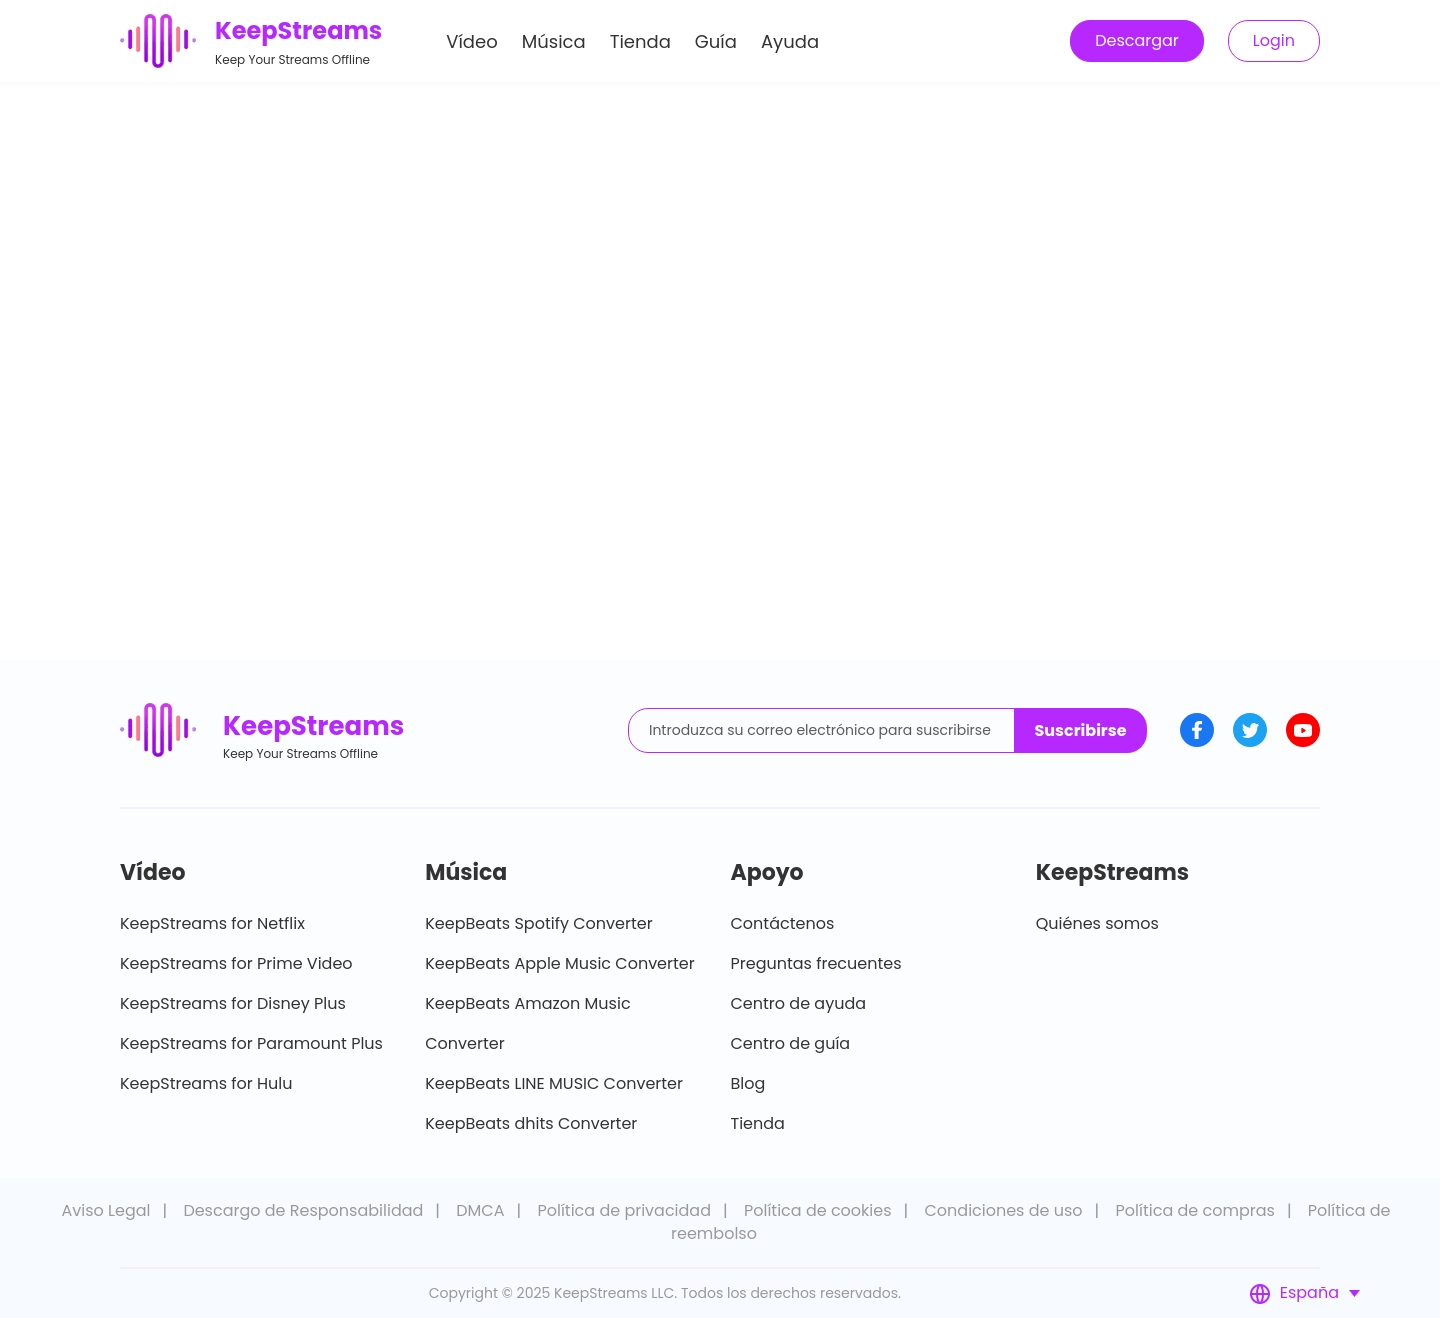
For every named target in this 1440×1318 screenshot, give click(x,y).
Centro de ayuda (799, 1003)
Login (1274, 42)
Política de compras (1195, 1210)
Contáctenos (783, 923)
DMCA (480, 1210)
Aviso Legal (105, 1210)
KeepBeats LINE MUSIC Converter (554, 1083)
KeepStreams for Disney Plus (233, 1003)
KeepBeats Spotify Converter (538, 923)
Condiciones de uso (1003, 1210)
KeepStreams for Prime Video (236, 963)
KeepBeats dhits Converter (531, 1123)
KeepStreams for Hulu (206, 1083)
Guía (716, 43)
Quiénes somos (1097, 923)
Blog (748, 1083)
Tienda (640, 43)
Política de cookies (818, 1210)
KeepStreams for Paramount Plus (251, 1043)
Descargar (1137, 42)
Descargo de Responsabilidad (303, 1210)
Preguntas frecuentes (816, 963)
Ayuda (790, 43)
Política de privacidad (624, 1210)
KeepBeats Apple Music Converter (559, 963)
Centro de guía (791, 1043)
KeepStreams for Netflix (212, 923)
